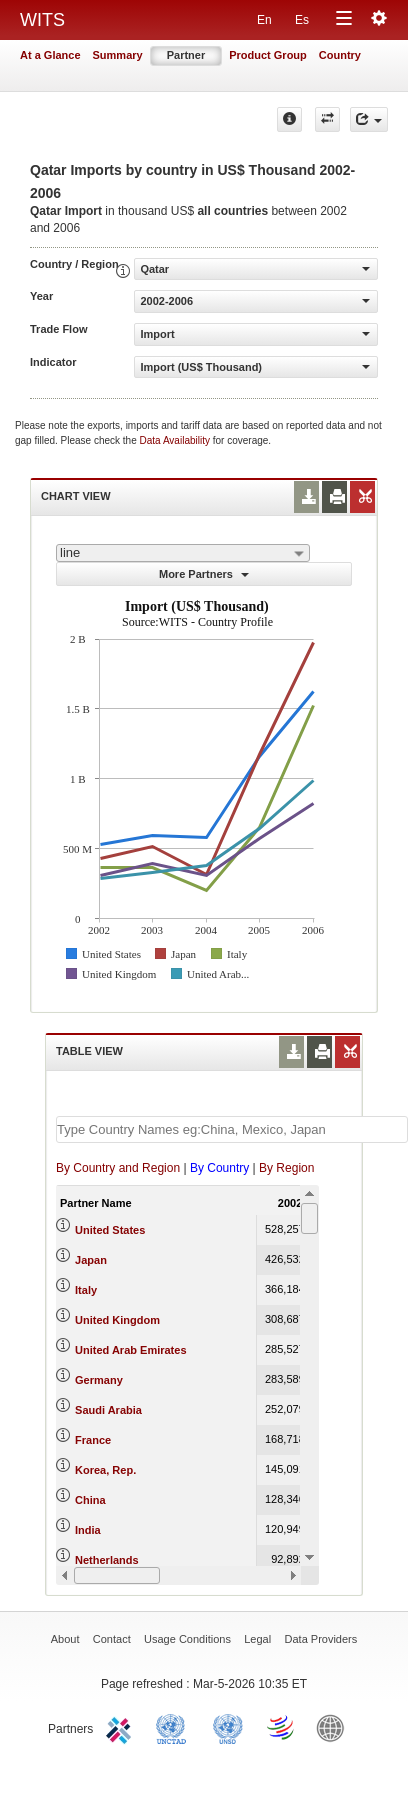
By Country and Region (118, 1168)
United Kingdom (117, 1320)
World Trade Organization (282, 1727)
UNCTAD (175, 1727)
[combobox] (183, 553)
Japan (91, 1260)
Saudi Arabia (108, 1410)
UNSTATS (228, 1727)
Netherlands (107, 1560)
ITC (122, 1727)
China (90, 1500)
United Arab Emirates (130, 1350)
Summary (118, 55)
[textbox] (232, 1129)
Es (302, 20)
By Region (286, 1168)
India (88, 1530)
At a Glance (50, 55)
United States (110, 1230)
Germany (99, 1380)
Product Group (268, 55)
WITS (42, 20)
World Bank (335, 1727)
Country (340, 55)
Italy (86, 1290)
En (264, 20)
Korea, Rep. (105, 1470)
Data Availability (176, 440)
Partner (186, 55)
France (93, 1440)
